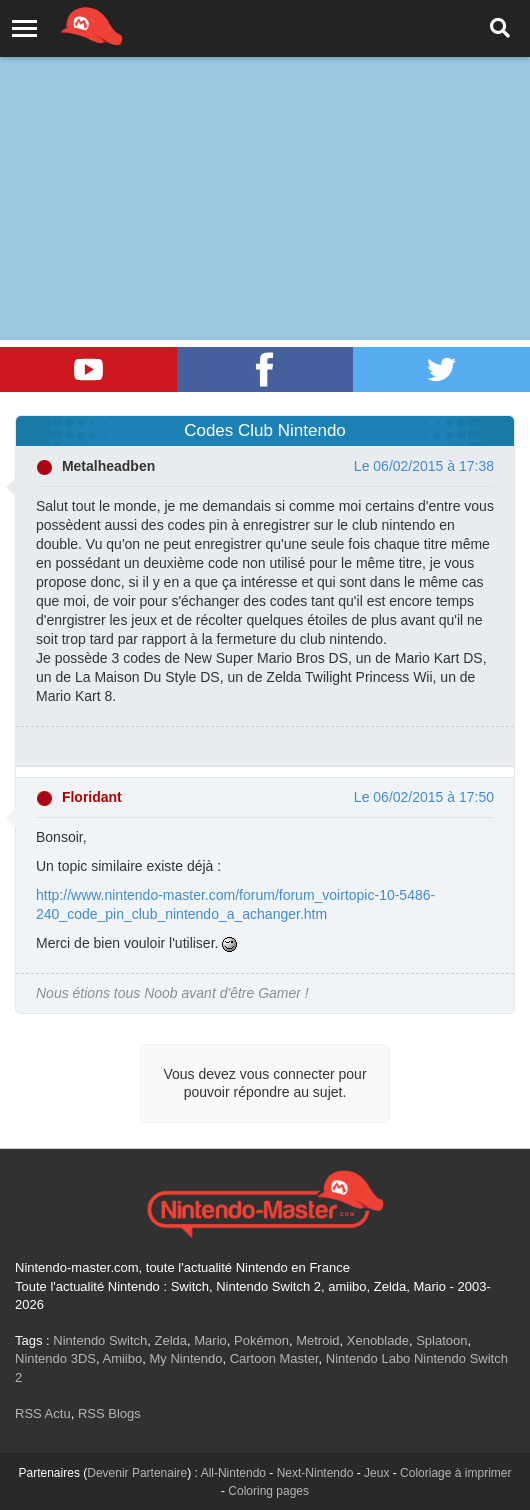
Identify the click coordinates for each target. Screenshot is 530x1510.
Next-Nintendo (315, 1473)
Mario (210, 1340)
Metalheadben (108, 466)
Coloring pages (268, 1491)
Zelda (170, 1340)
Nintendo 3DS (55, 1358)
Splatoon (441, 1340)
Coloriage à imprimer (455, 1473)
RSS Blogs (109, 1413)
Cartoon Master (274, 1358)
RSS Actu (43, 1413)
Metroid (317, 1340)
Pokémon (261, 1340)
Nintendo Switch (100, 1340)
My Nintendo (185, 1358)
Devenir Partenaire (137, 1473)
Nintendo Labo (368, 1358)
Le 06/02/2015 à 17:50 (424, 797)
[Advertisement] (265, 150)
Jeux (376, 1473)
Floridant (92, 797)
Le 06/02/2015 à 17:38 (424, 466)
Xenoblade (378, 1340)
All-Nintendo (233, 1473)
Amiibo (122, 1358)
